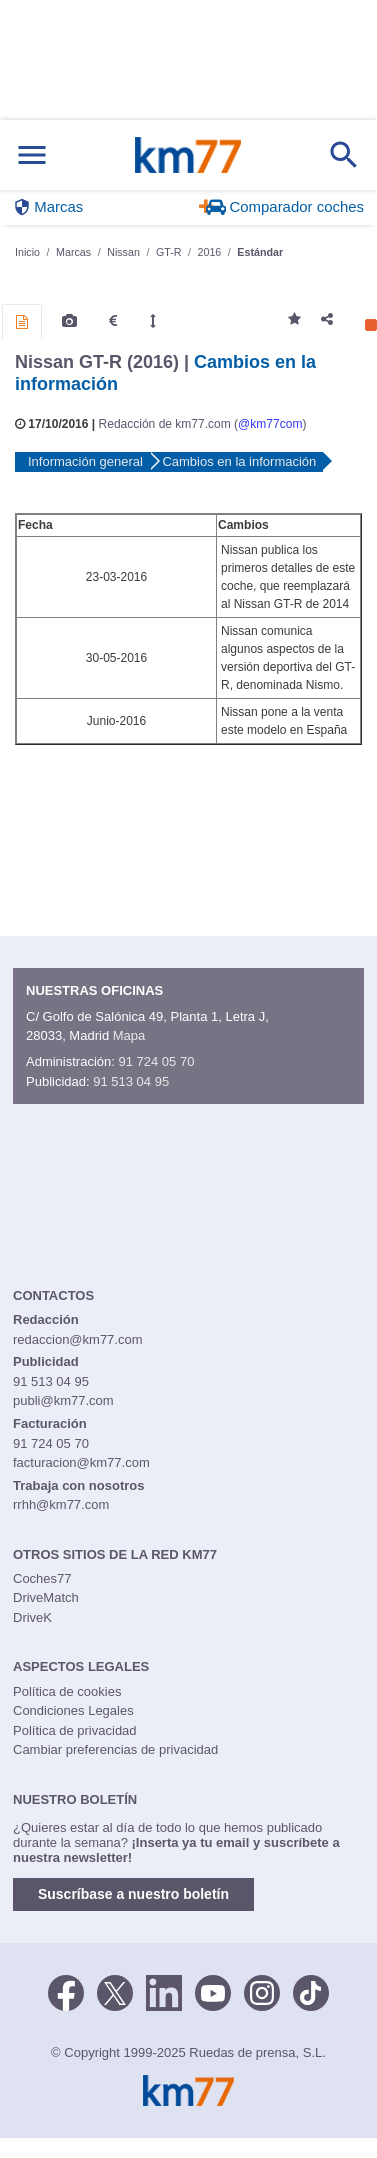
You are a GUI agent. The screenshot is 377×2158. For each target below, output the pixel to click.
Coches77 (42, 1578)
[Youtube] (213, 1991)
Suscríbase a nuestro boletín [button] (133, 1894)
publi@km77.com (63, 1400)
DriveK (32, 1617)
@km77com (270, 424)
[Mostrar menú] (32, 155)
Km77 (187, 155)
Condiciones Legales (73, 1710)
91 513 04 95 (131, 1081)
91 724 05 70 (156, 1061)
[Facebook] (66, 1991)
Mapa (129, 1035)
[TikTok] (311, 1991)
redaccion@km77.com (78, 1339)
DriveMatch (46, 1597)
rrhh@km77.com (61, 1504)
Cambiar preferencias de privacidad (115, 1749)
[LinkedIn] (164, 1991)
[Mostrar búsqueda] (344, 155)
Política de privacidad (75, 1730)
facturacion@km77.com (81, 1462)
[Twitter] (115, 1991)
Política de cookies (67, 1691)
